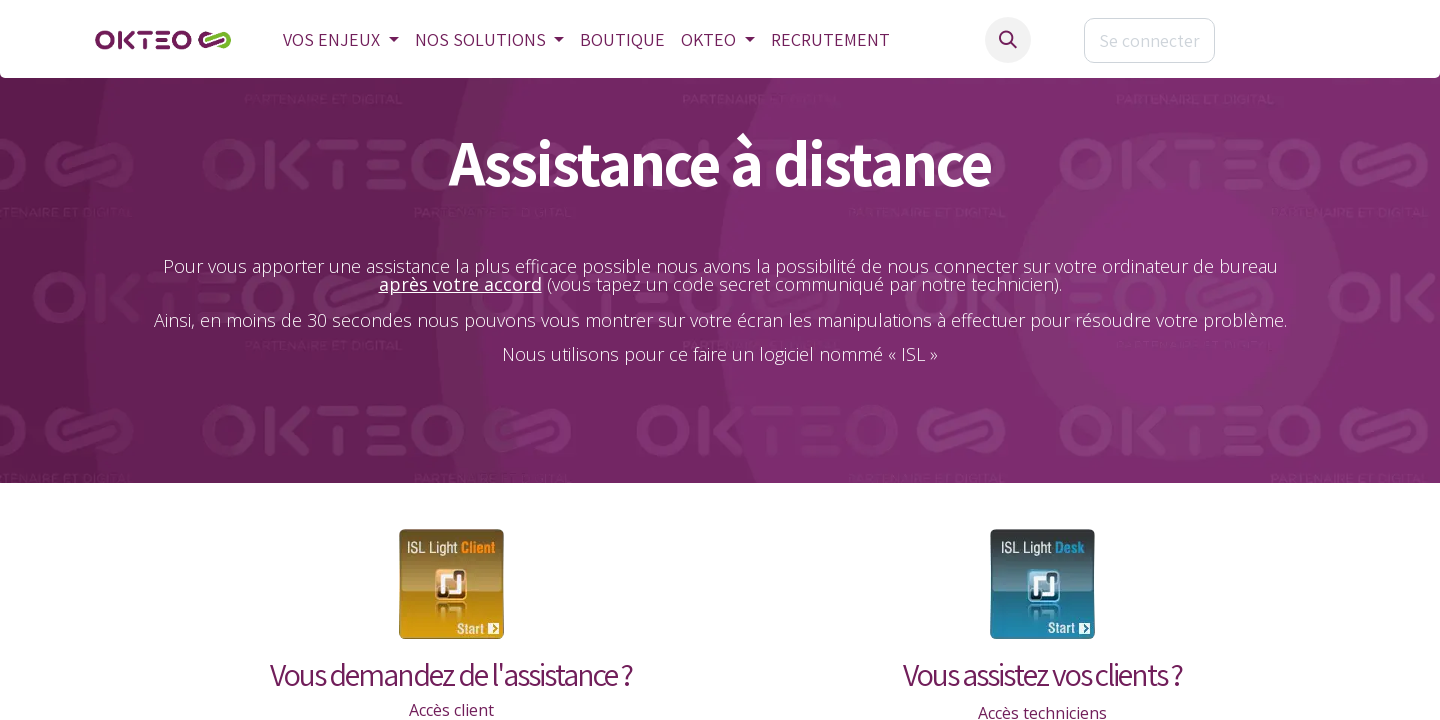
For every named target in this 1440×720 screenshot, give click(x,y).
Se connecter (1149, 40)
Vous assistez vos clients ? (1042, 674)
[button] (1008, 40)
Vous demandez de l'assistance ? (451, 674)
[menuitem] (341, 40)
